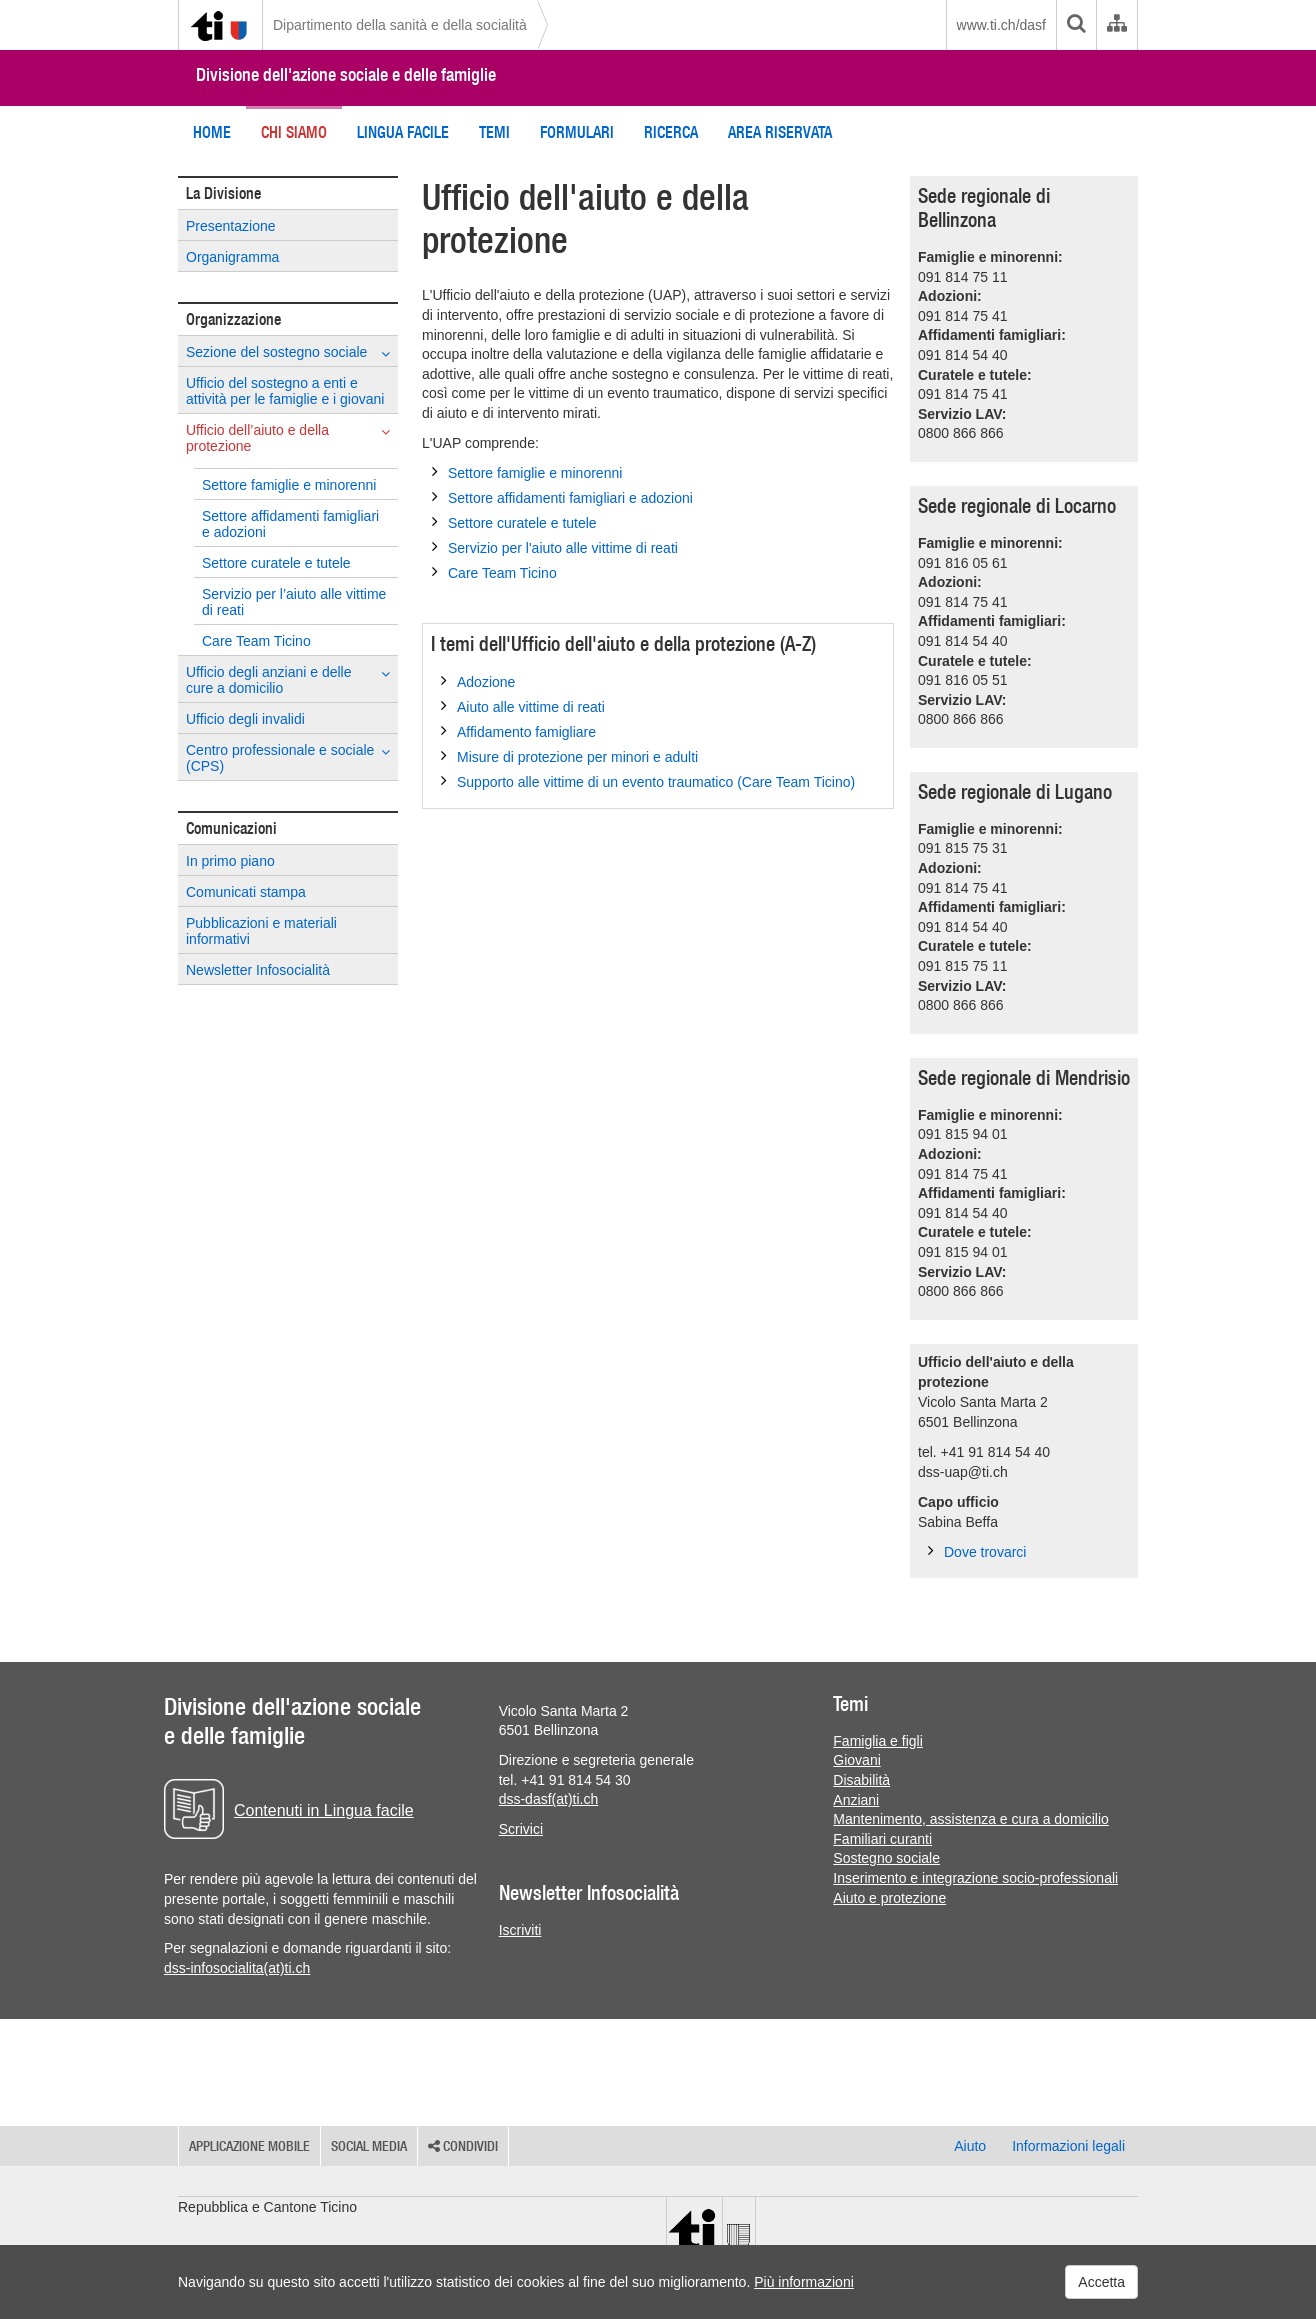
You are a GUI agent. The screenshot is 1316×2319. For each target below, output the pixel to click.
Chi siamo (294, 132)
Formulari (577, 132)
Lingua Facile (403, 132)
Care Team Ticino (256, 641)
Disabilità (861, 1780)
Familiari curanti (882, 1839)
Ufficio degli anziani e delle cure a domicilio (288, 680)
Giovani (856, 1760)
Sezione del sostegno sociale (288, 352)
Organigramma (232, 257)
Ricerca (671, 132)
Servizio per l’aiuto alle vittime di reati (294, 602)
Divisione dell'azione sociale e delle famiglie (346, 74)
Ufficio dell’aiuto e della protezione (288, 438)
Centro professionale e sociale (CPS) (288, 758)
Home (212, 132)
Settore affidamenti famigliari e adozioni (290, 524)
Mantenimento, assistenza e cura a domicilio (970, 1819)
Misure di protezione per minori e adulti (569, 756)
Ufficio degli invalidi (245, 719)
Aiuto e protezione (889, 1898)
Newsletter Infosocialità (258, 970)
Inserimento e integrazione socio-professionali (975, 1878)
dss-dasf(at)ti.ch (549, 1799)
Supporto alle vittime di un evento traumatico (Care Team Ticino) (648, 781)
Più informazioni (804, 2282)
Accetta (1101, 2282)
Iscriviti (520, 1930)
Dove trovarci (977, 1551)
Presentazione (231, 226)
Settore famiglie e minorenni (289, 485)
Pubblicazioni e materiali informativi (261, 931)
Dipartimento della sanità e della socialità (400, 25)
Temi (494, 132)
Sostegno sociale (886, 1858)
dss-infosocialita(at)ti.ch (237, 1968)
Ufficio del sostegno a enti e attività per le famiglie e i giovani (285, 391)
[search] (1076, 25)
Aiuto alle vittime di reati (523, 706)
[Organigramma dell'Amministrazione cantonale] (1116, 25)
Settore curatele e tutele (276, 563)
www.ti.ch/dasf (1001, 25)
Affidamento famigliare (518, 731)
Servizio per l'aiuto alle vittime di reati (555, 547)
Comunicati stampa (246, 892)
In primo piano (230, 861)
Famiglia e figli (877, 1741)
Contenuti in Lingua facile (324, 1810)
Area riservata (780, 132)
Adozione (478, 681)
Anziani (856, 1800)
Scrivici (521, 1829)
